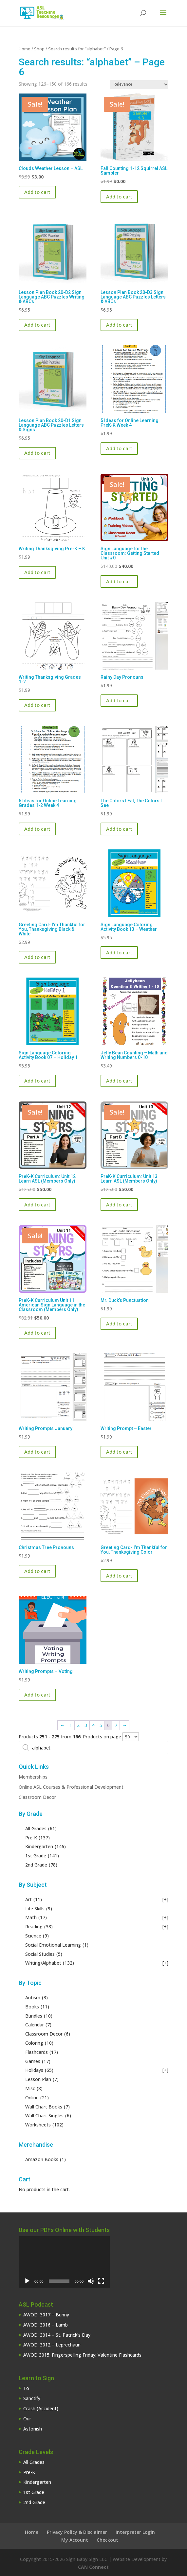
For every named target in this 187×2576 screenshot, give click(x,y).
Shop (39, 49)
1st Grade (33, 2492)
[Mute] (90, 2281)
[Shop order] (139, 84)
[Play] (27, 2281)
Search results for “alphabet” (77, 49)
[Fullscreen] (101, 2281)
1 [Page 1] (70, 1725)
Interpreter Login (135, 2532)
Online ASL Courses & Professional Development (71, 1787)
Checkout (107, 2540)
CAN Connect (93, 2567)
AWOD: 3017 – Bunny (46, 2315)
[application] (64, 2261)
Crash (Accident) (40, 2408)
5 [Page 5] (101, 1725)
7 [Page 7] (116, 1725)
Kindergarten (37, 2482)
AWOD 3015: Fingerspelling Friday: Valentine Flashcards (82, 2355)
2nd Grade (34, 2502)
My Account (74, 2540)
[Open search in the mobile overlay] (93, 1747)
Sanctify (31, 2398)
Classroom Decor (37, 1797)
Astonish (32, 2429)
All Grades (34, 2462)
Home (24, 49)
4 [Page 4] (93, 1725)
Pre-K (29, 2472)
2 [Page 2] (78, 1725)
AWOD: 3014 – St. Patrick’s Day (56, 2335)
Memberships (33, 1777)
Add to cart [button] (37, 192)
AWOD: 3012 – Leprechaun (52, 2345)
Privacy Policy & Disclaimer (77, 2532)
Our (27, 2418)
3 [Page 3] (85, 1725)
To (26, 2388)
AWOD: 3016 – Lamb (45, 2325)
